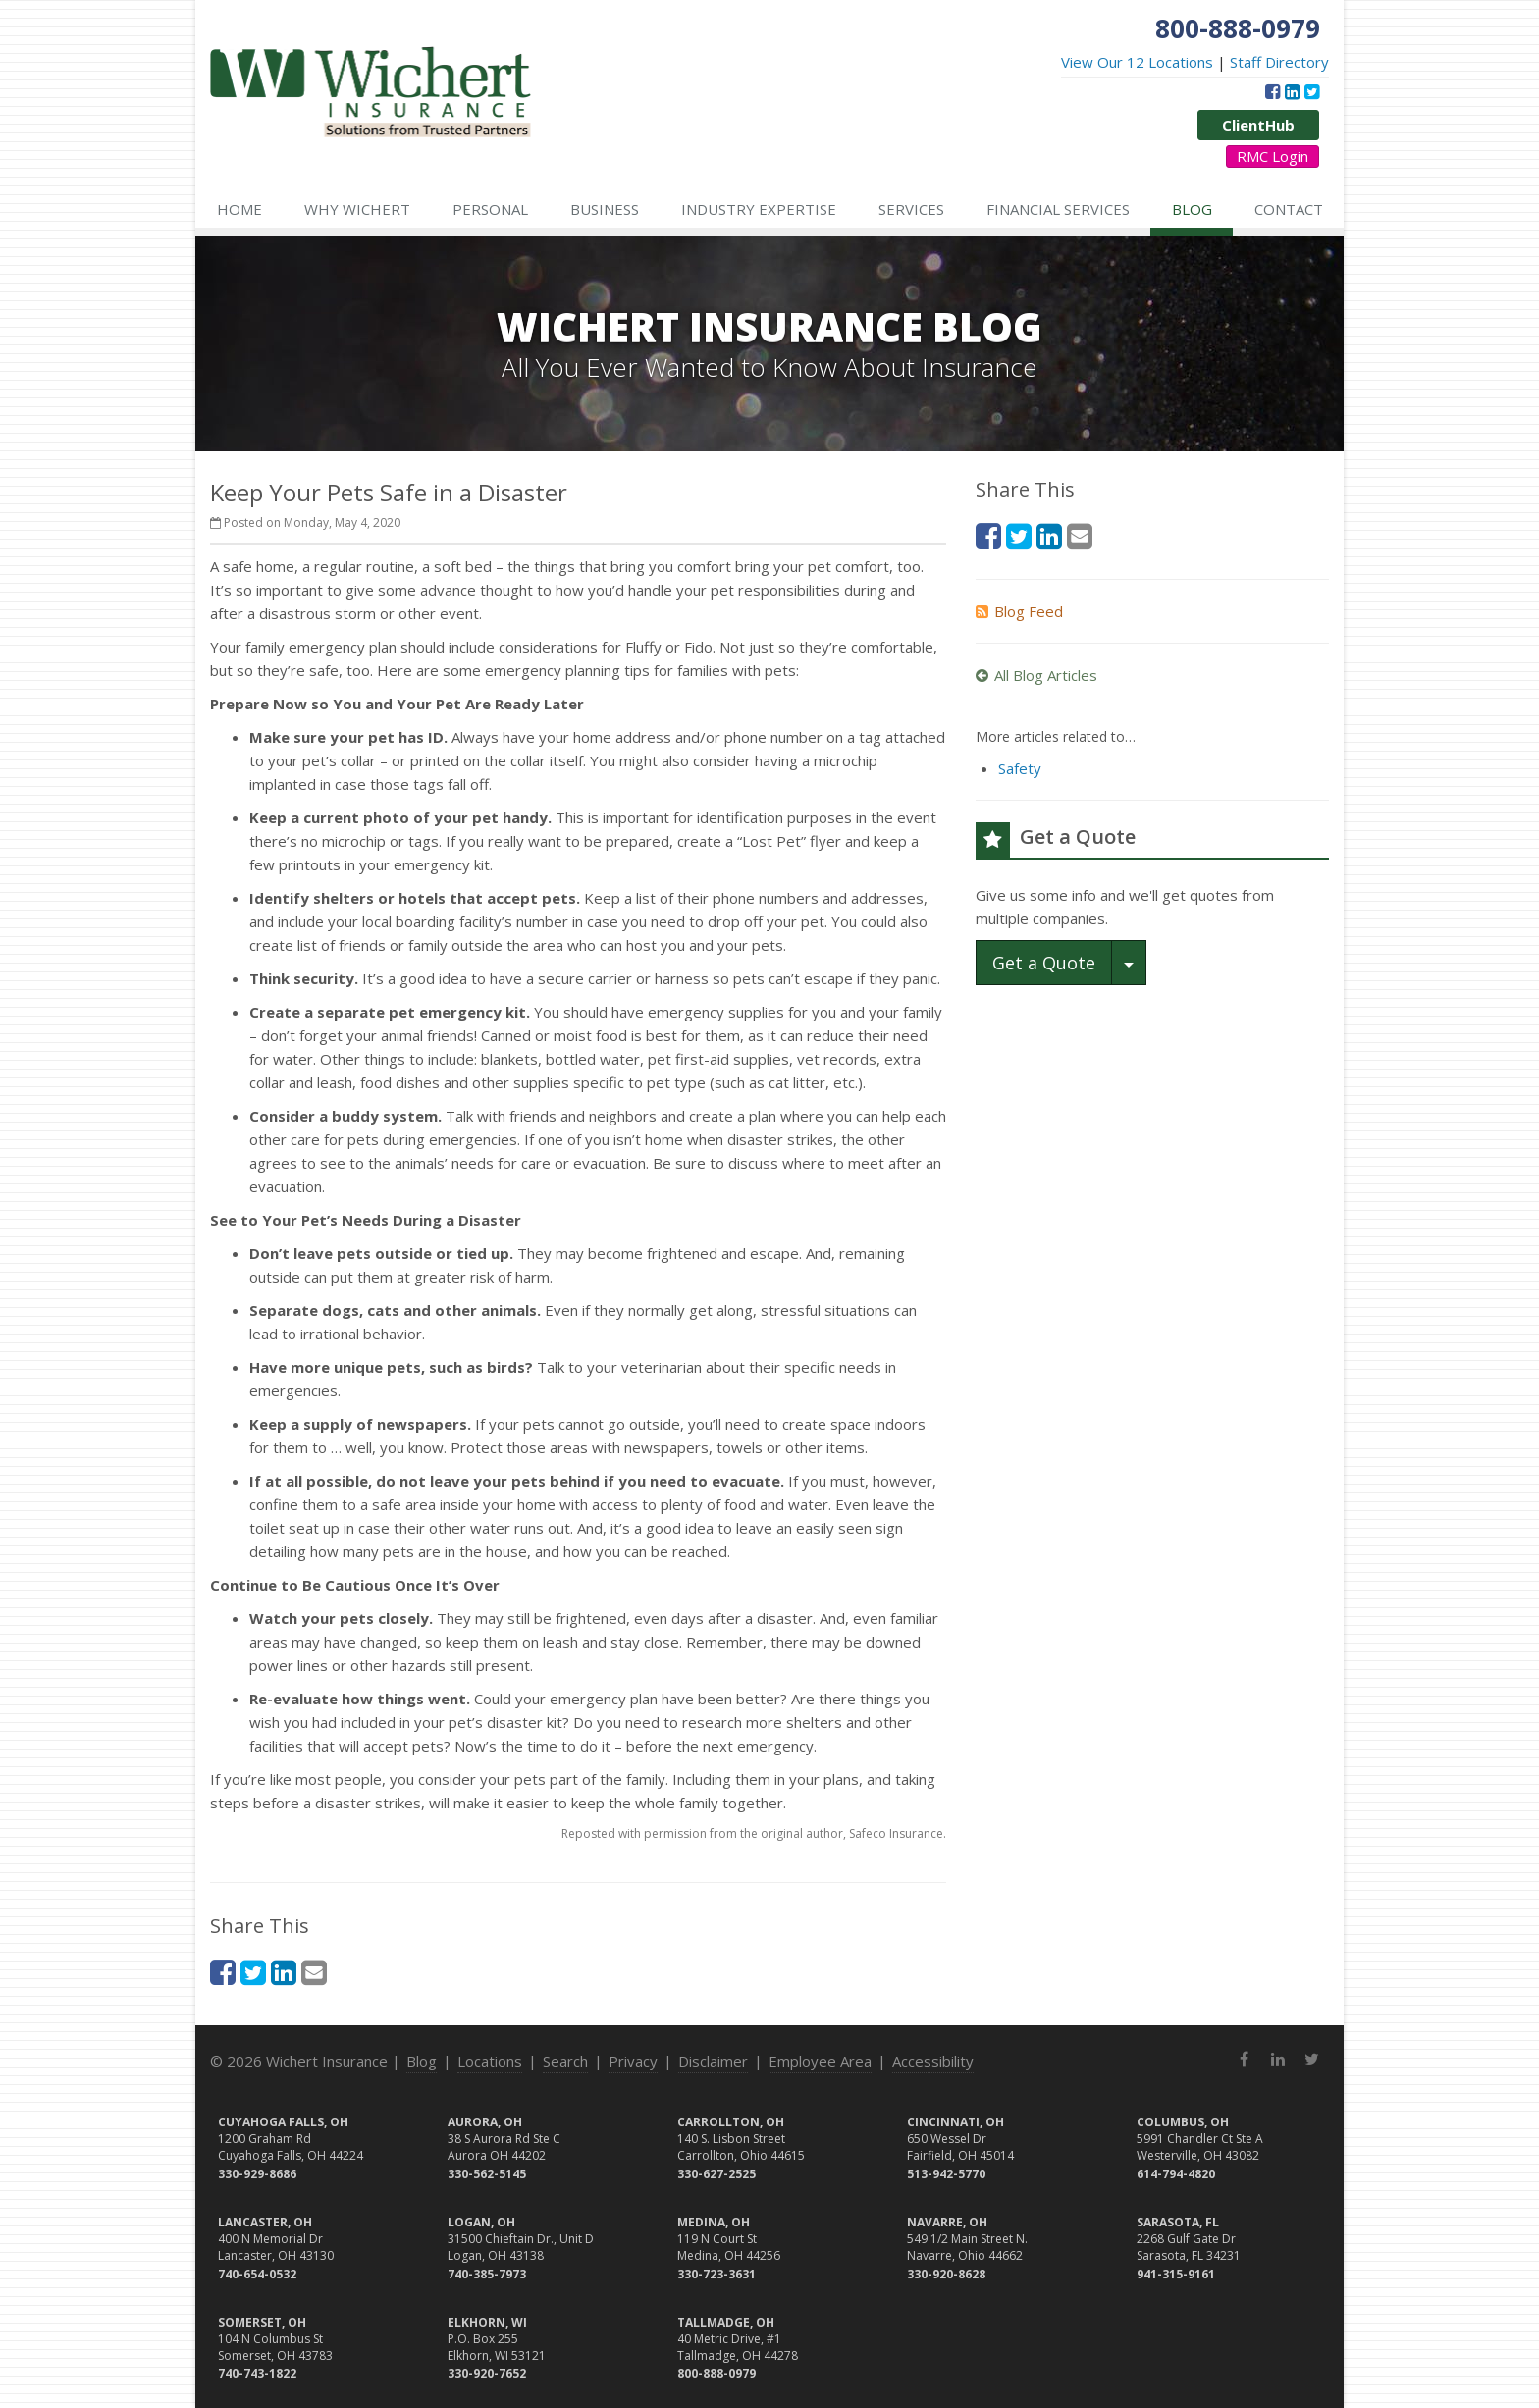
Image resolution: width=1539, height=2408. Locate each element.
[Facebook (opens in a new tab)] (1272, 91)
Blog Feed (1019, 611)
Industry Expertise (758, 209)
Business (604, 209)
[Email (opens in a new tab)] (314, 1972)
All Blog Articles (1036, 675)
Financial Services (1058, 209)
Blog (1192, 209)
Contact (1288, 209)
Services (911, 209)
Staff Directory (1279, 62)
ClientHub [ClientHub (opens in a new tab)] (1258, 124)
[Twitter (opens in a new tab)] (1311, 91)
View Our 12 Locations (1137, 62)
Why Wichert (357, 209)
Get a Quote (1043, 962)
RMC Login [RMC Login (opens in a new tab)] (1272, 156)
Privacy (633, 2060)
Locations (489, 2060)
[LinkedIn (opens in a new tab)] (1292, 91)
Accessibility (933, 2060)
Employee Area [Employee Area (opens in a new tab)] (820, 2060)
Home (239, 209)
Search (565, 2060)
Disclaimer (713, 2060)
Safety (1019, 768)
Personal (490, 209)
